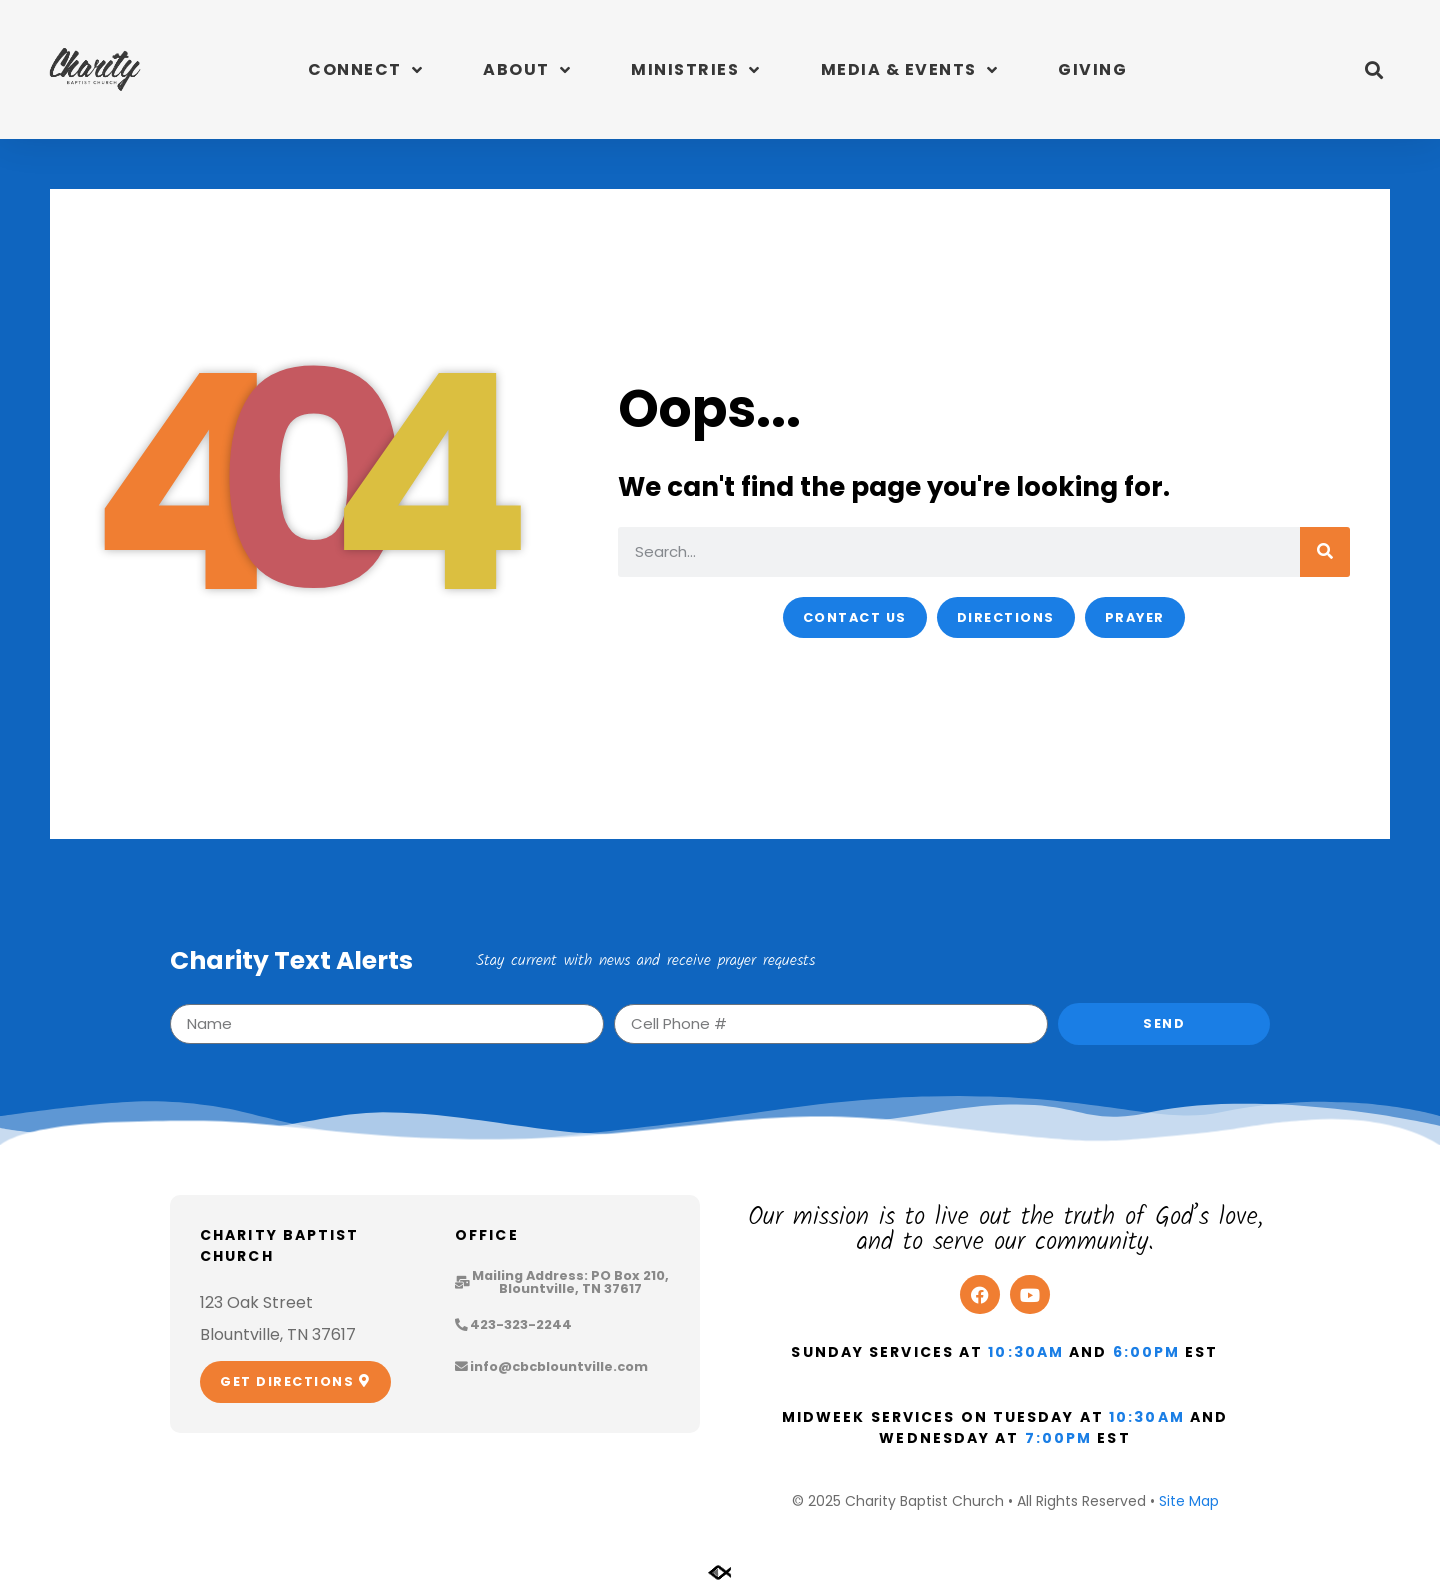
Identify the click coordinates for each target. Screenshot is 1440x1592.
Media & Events (910, 70)
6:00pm (1147, 1352)
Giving (1092, 69)
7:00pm (1059, 1438)
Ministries (696, 70)
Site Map (1189, 1501)
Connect (365, 70)
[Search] (1325, 552)
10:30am (1026, 1352)
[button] (1373, 69)
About (527, 70)
